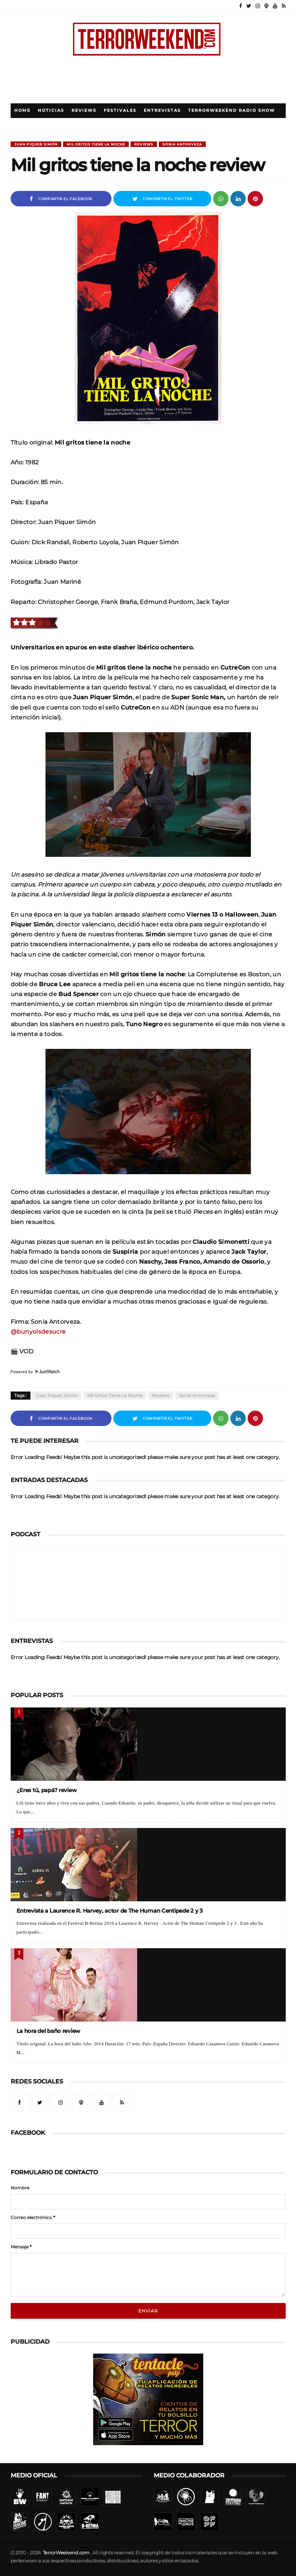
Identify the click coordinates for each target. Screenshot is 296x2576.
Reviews (84, 110)
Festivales (120, 110)
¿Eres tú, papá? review (47, 1790)
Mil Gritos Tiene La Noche (96, 144)
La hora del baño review (49, 2031)
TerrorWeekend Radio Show (231, 110)
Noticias (51, 110)
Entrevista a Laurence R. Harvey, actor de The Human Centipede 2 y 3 (110, 1910)
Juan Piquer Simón (36, 144)
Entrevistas (162, 110)
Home (22, 110)
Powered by (35, 1372)
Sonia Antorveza (182, 144)
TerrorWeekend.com (66, 2552)
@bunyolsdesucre (38, 1331)
